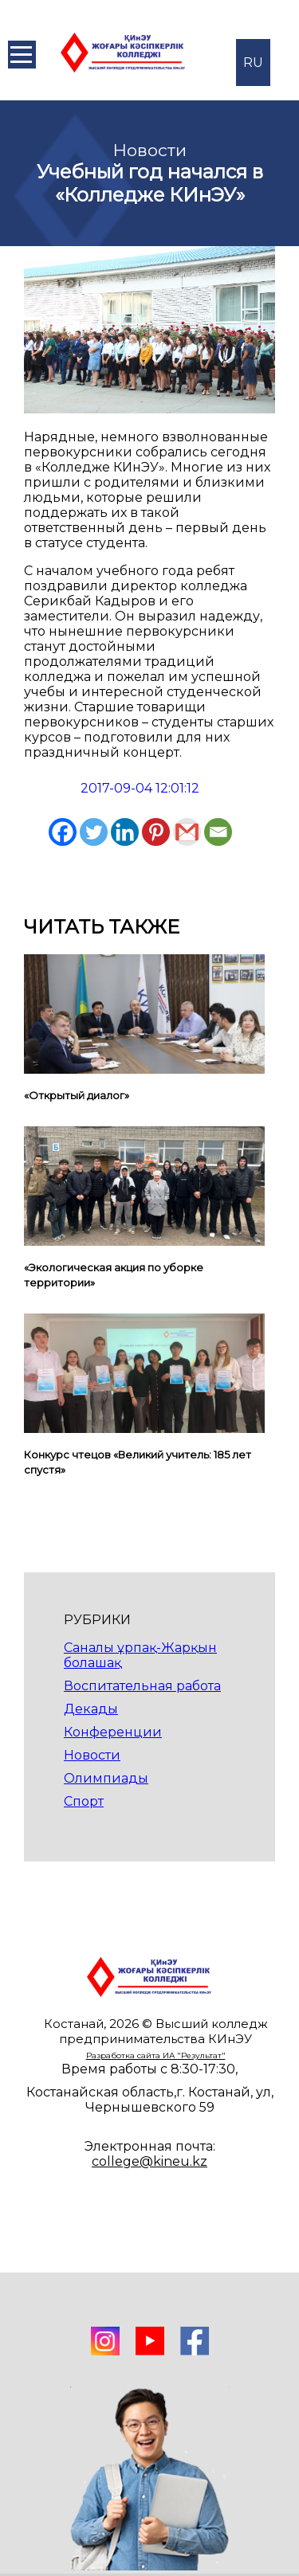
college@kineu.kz (149, 2161)
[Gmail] (187, 832)
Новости (92, 1755)
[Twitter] (94, 832)
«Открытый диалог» (76, 1095)
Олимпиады (106, 1778)
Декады (91, 1709)
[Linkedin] (125, 832)
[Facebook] (63, 832)
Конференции (113, 1732)
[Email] (218, 832)
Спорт (84, 1801)
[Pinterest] (156, 832)
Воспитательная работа (142, 1685)
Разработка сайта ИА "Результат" (156, 2055)
